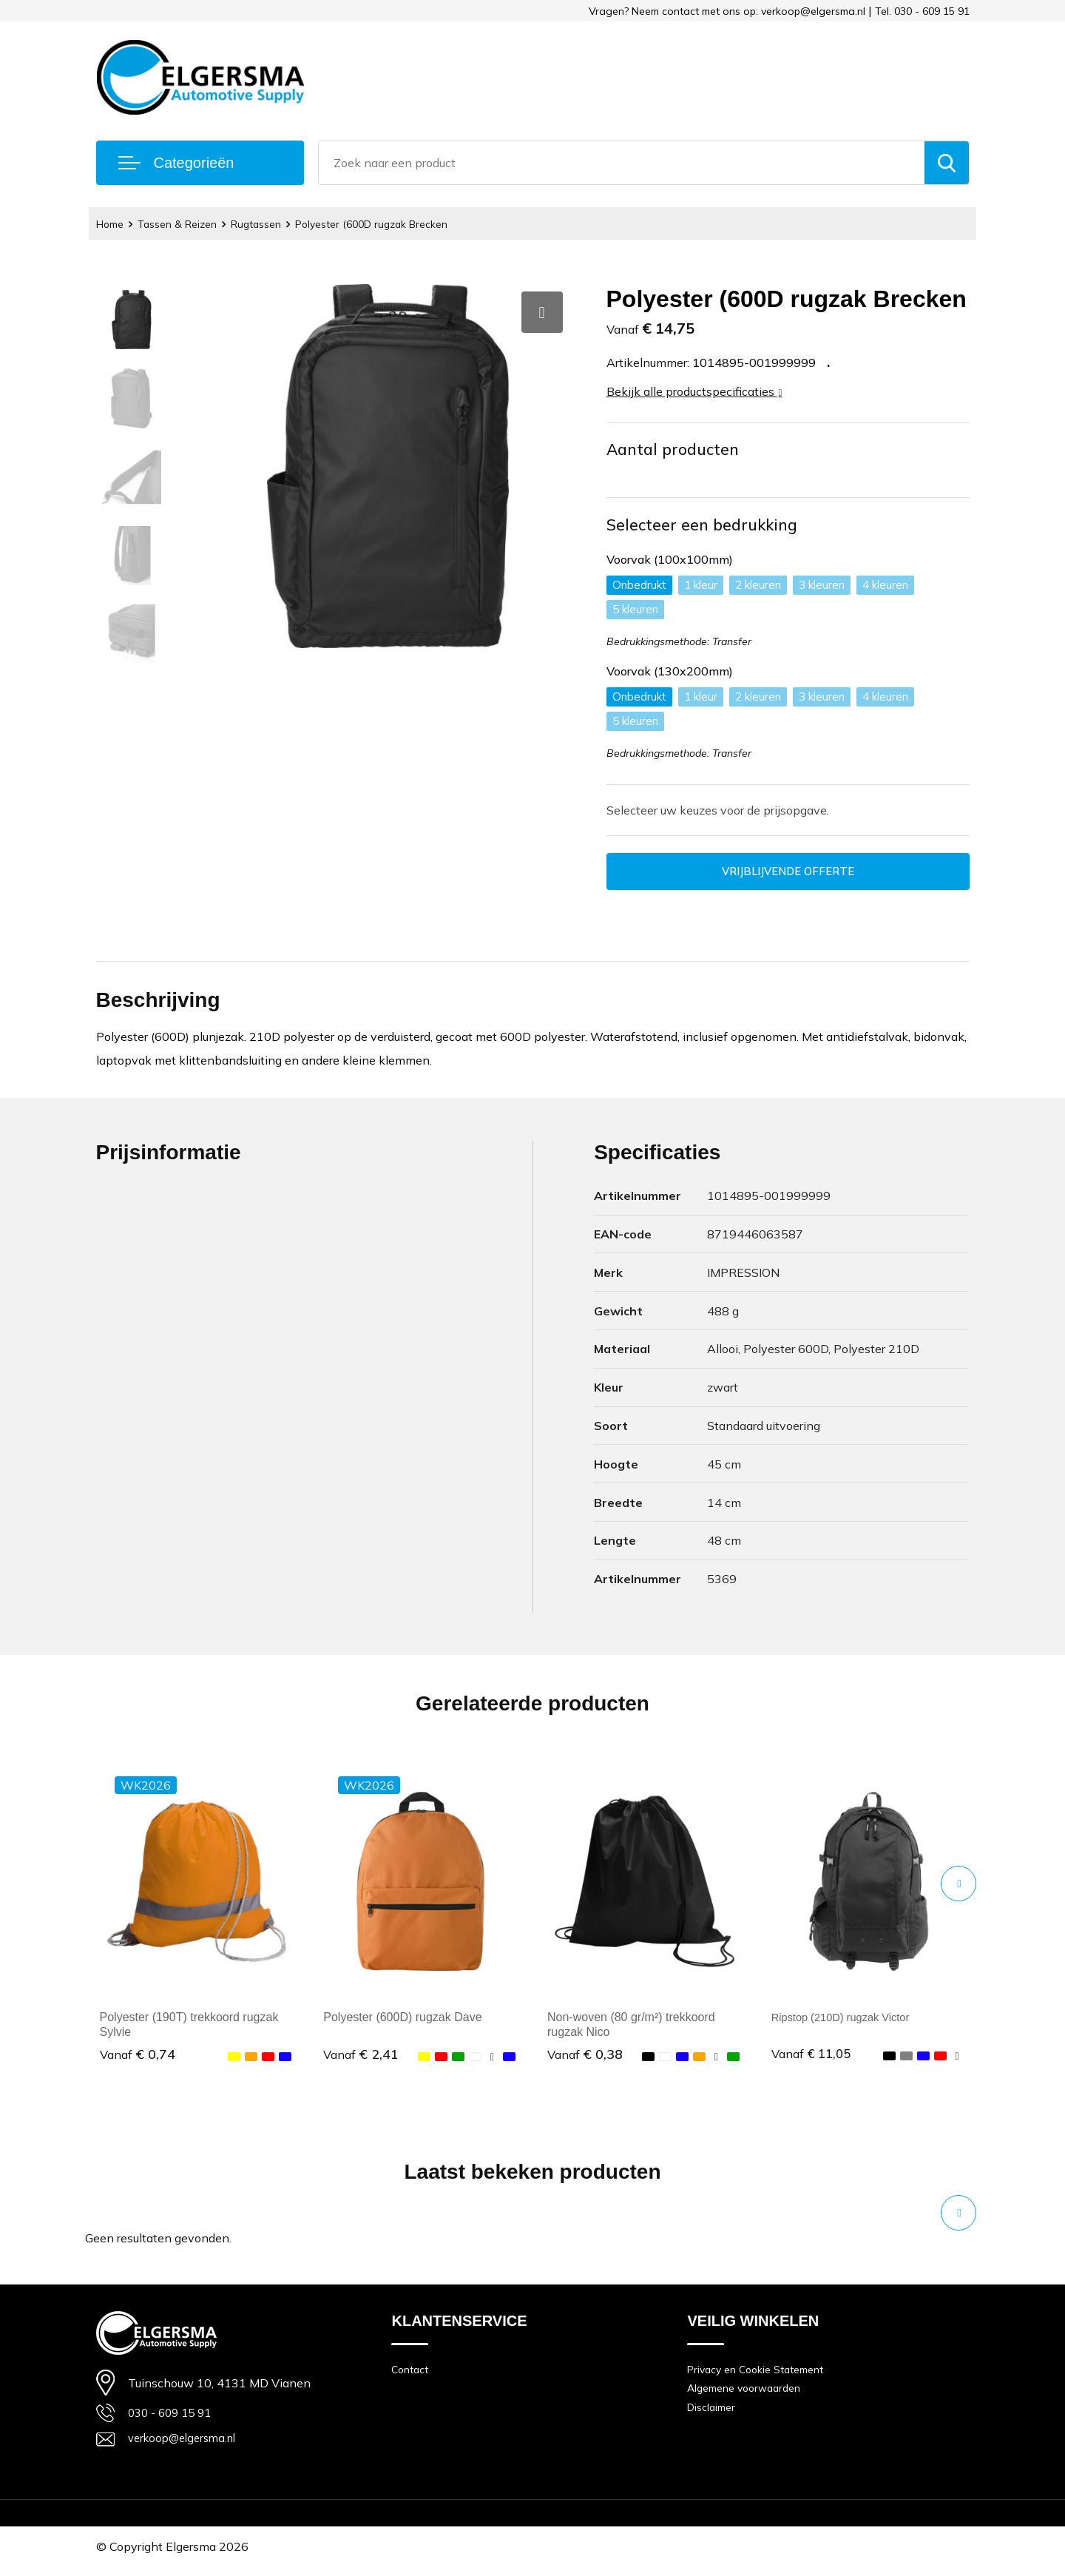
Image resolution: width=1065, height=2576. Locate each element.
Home (112, 224)
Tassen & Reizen (185, 224)
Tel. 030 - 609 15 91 (922, 11)
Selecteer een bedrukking (705, 526)
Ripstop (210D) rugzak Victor (847, 2022)
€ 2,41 (361, 2059)
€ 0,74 (137, 2059)
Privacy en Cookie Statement (761, 2375)
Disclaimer (713, 2417)
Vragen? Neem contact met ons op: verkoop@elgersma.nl (727, 11)
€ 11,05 (813, 2059)
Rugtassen (271, 224)
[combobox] (621, 162)
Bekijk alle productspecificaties (694, 391)
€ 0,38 (585, 2059)
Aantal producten (676, 449)
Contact (411, 2375)
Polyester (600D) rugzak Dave (402, 2022)
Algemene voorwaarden (749, 2396)
